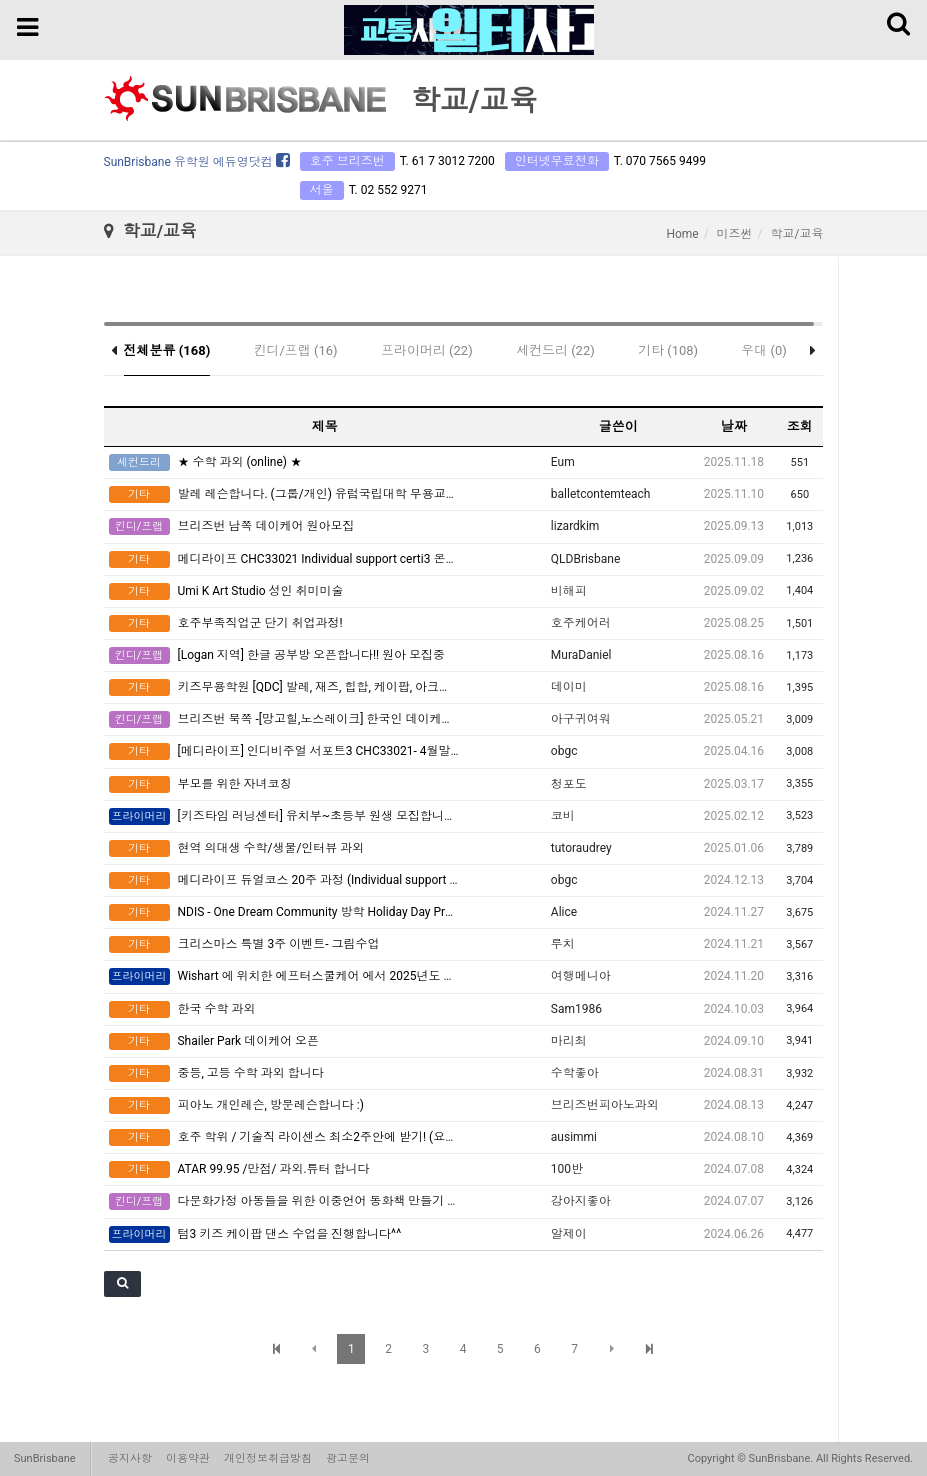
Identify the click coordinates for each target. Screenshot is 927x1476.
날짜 (734, 426)
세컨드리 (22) (555, 350)
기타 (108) (668, 350)
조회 (800, 426)
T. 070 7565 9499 (660, 161)
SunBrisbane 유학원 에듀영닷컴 (197, 162)
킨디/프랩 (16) (295, 350)
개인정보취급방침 (268, 1458)
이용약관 (188, 1458)
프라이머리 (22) (427, 350)
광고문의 (348, 1458)
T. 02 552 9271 (388, 190)
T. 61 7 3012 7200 (447, 161)
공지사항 (130, 1458)
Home (682, 234)
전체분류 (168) (167, 350)
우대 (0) (764, 350)
